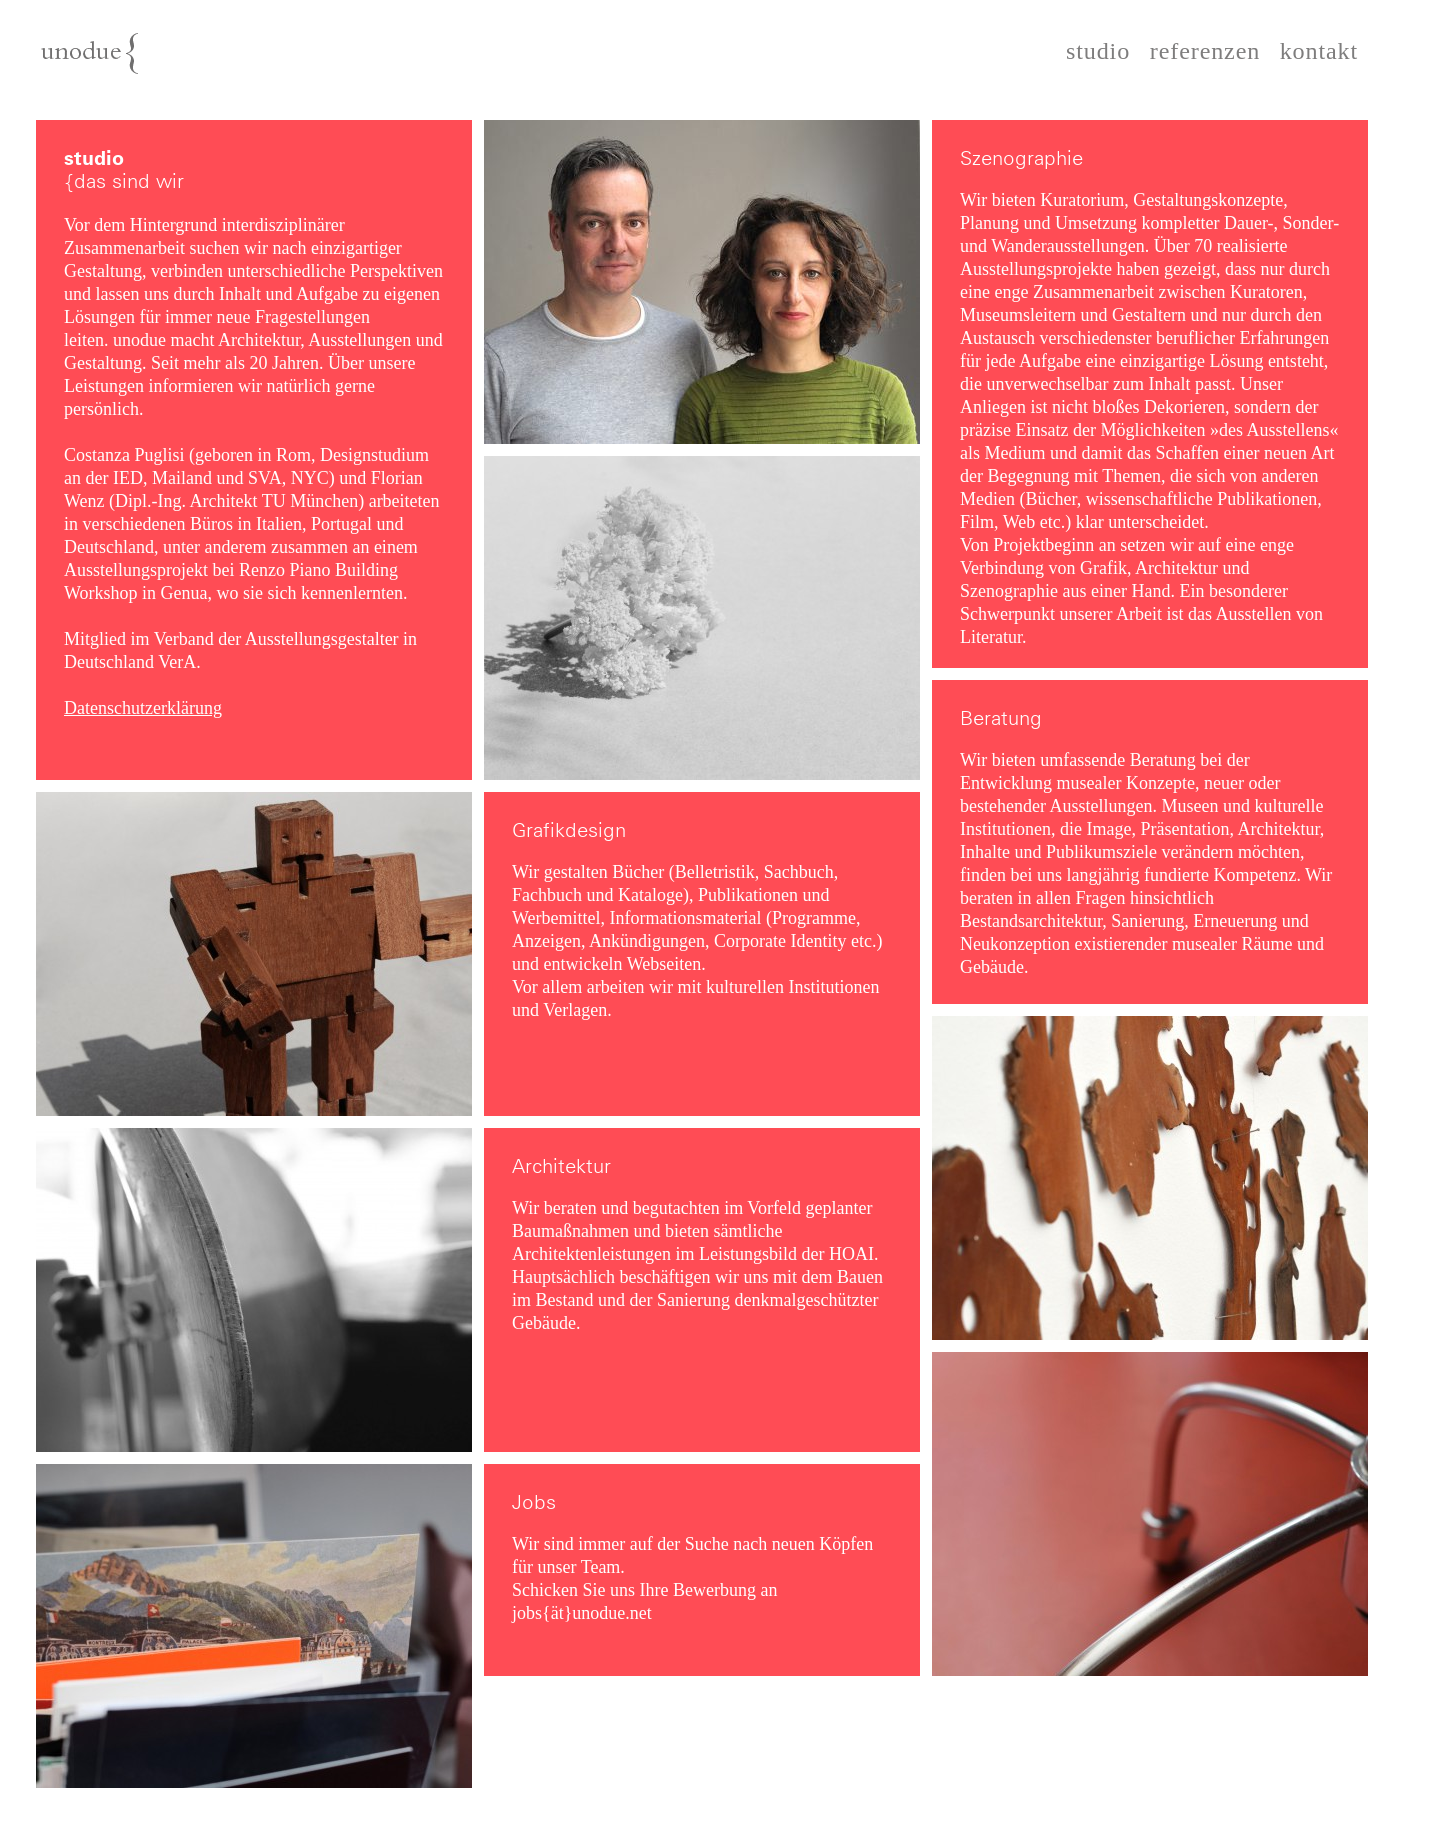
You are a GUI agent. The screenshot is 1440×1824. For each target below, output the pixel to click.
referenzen (1205, 51)
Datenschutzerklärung (143, 708)
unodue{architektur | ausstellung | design (138, 61)
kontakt (1319, 51)
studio (1098, 51)
